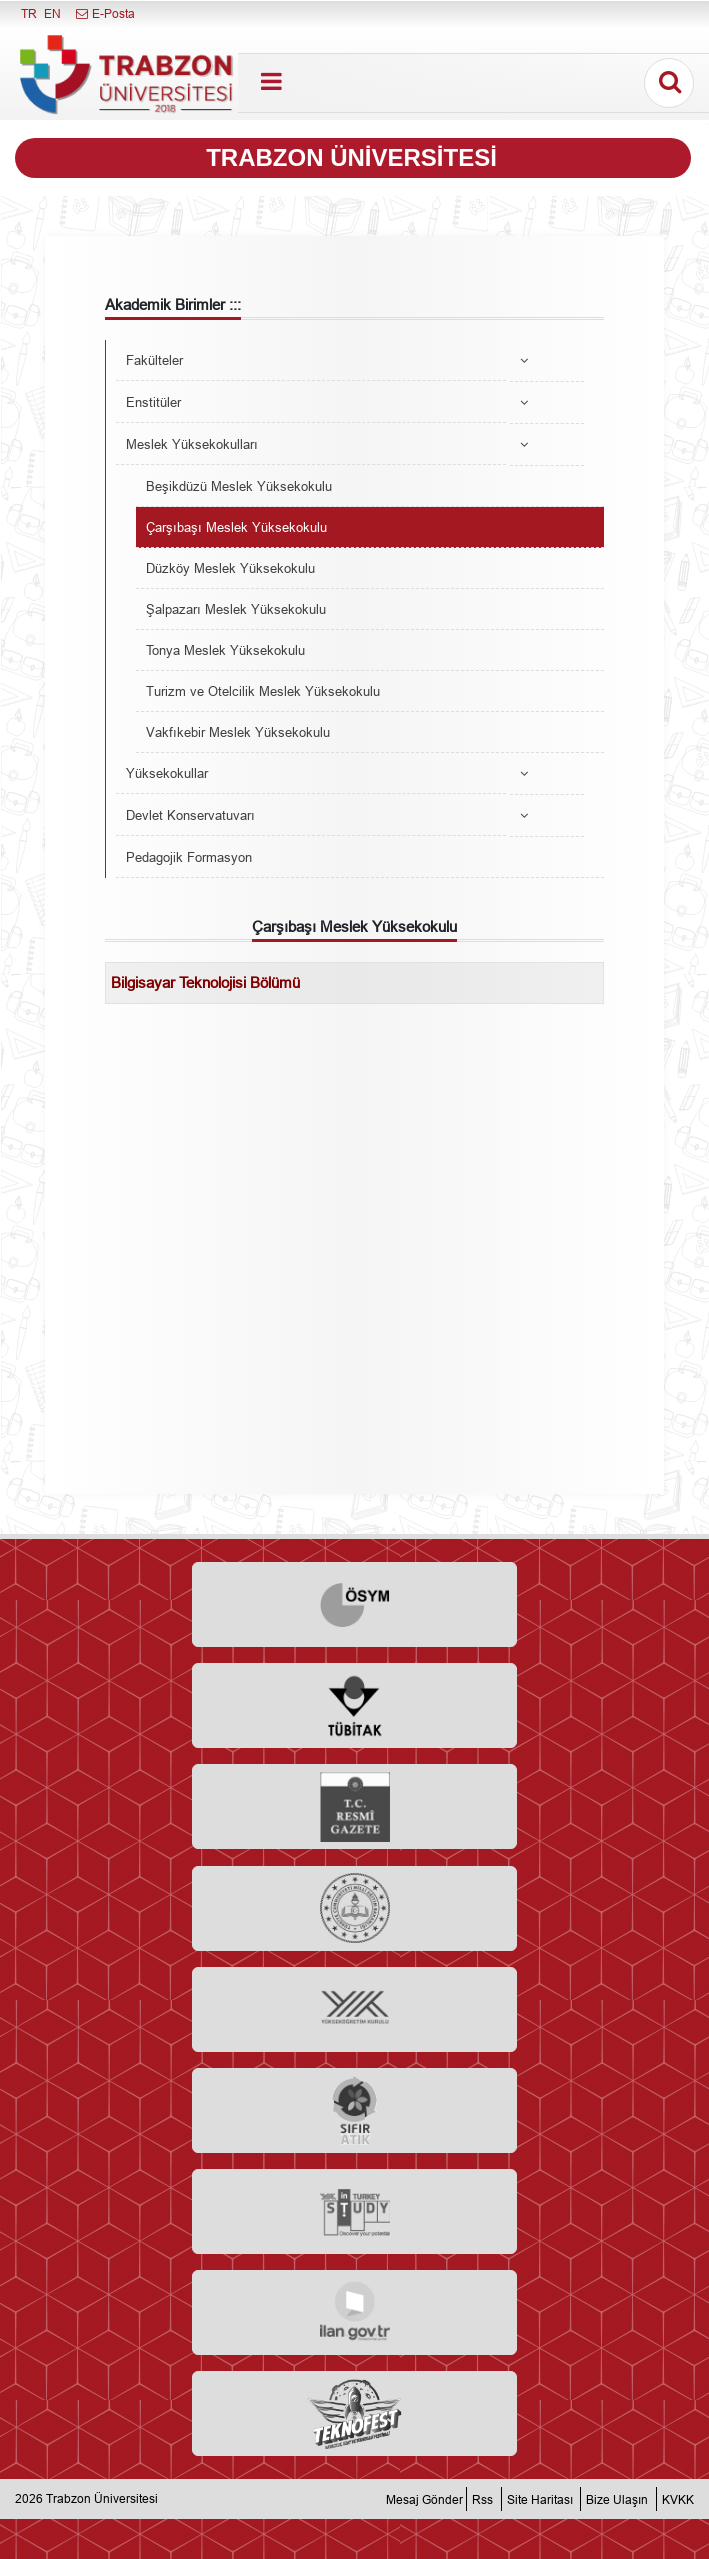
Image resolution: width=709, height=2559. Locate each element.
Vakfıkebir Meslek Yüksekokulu (238, 732)
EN (52, 13)
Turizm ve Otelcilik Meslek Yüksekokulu (263, 691)
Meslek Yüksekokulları (192, 444)
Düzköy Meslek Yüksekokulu (230, 568)
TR (29, 13)
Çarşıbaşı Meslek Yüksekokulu (236, 527)
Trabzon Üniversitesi (102, 2498)
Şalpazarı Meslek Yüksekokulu (236, 609)
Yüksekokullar (167, 773)
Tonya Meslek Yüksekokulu (225, 650)
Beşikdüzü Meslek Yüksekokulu (239, 486)
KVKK (678, 2498)
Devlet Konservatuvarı (190, 815)
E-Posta (104, 13)
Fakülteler (154, 360)
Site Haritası (540, 2498)
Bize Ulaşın (617, 2498)
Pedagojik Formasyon (189, 857)
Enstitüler (153, 402)
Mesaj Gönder (424, 2498)
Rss (482, 2498)
